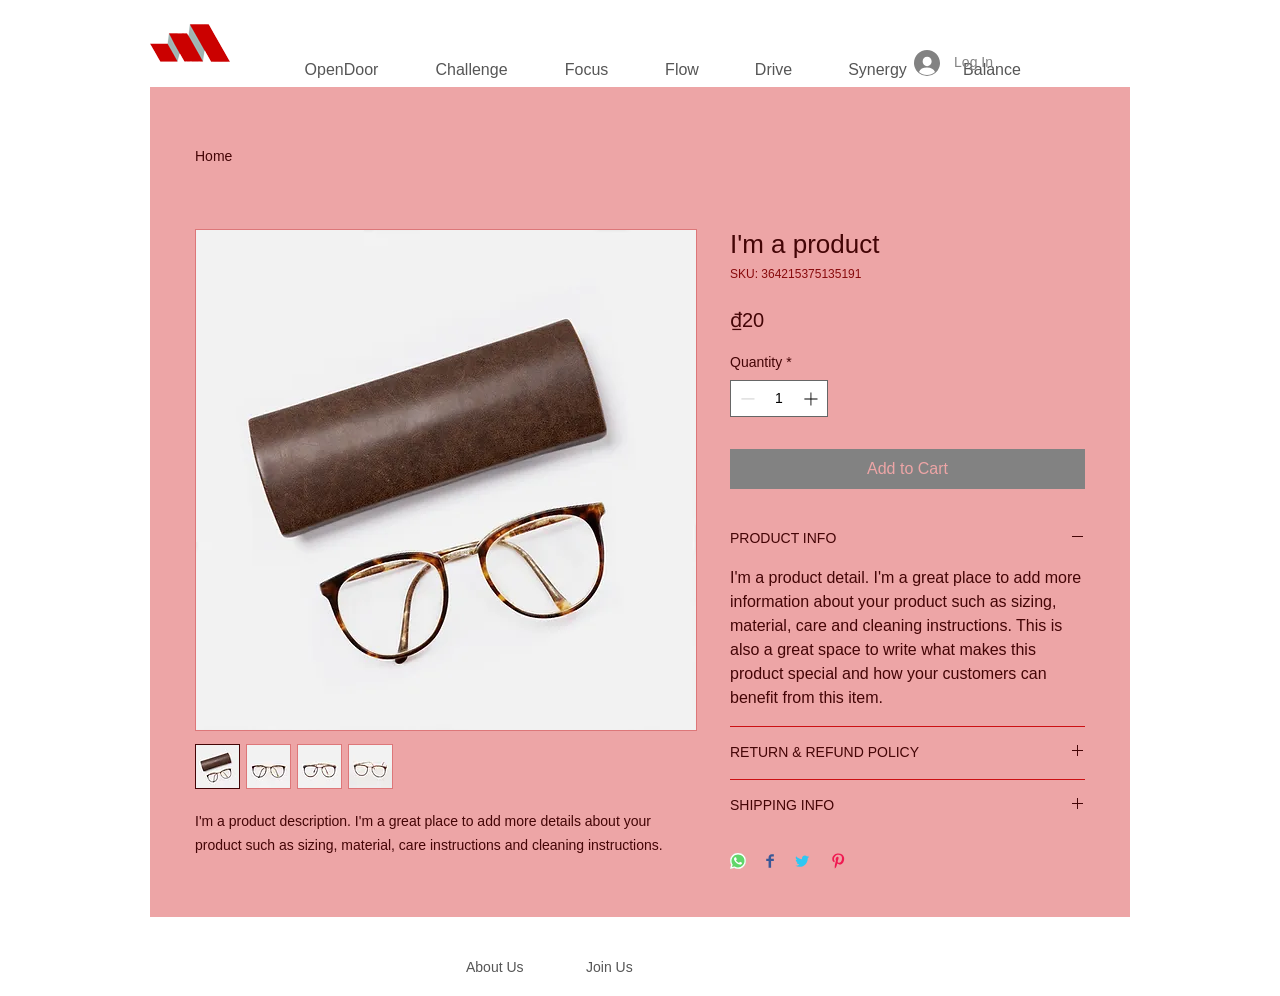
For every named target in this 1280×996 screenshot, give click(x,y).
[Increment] (812, 398)
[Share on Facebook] (770, 862)
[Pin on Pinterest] (838, 862)
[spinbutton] (779, 398)
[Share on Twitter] (802, 862)
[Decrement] (745, 398)
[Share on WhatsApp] (738, 862)
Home (213, 156)
